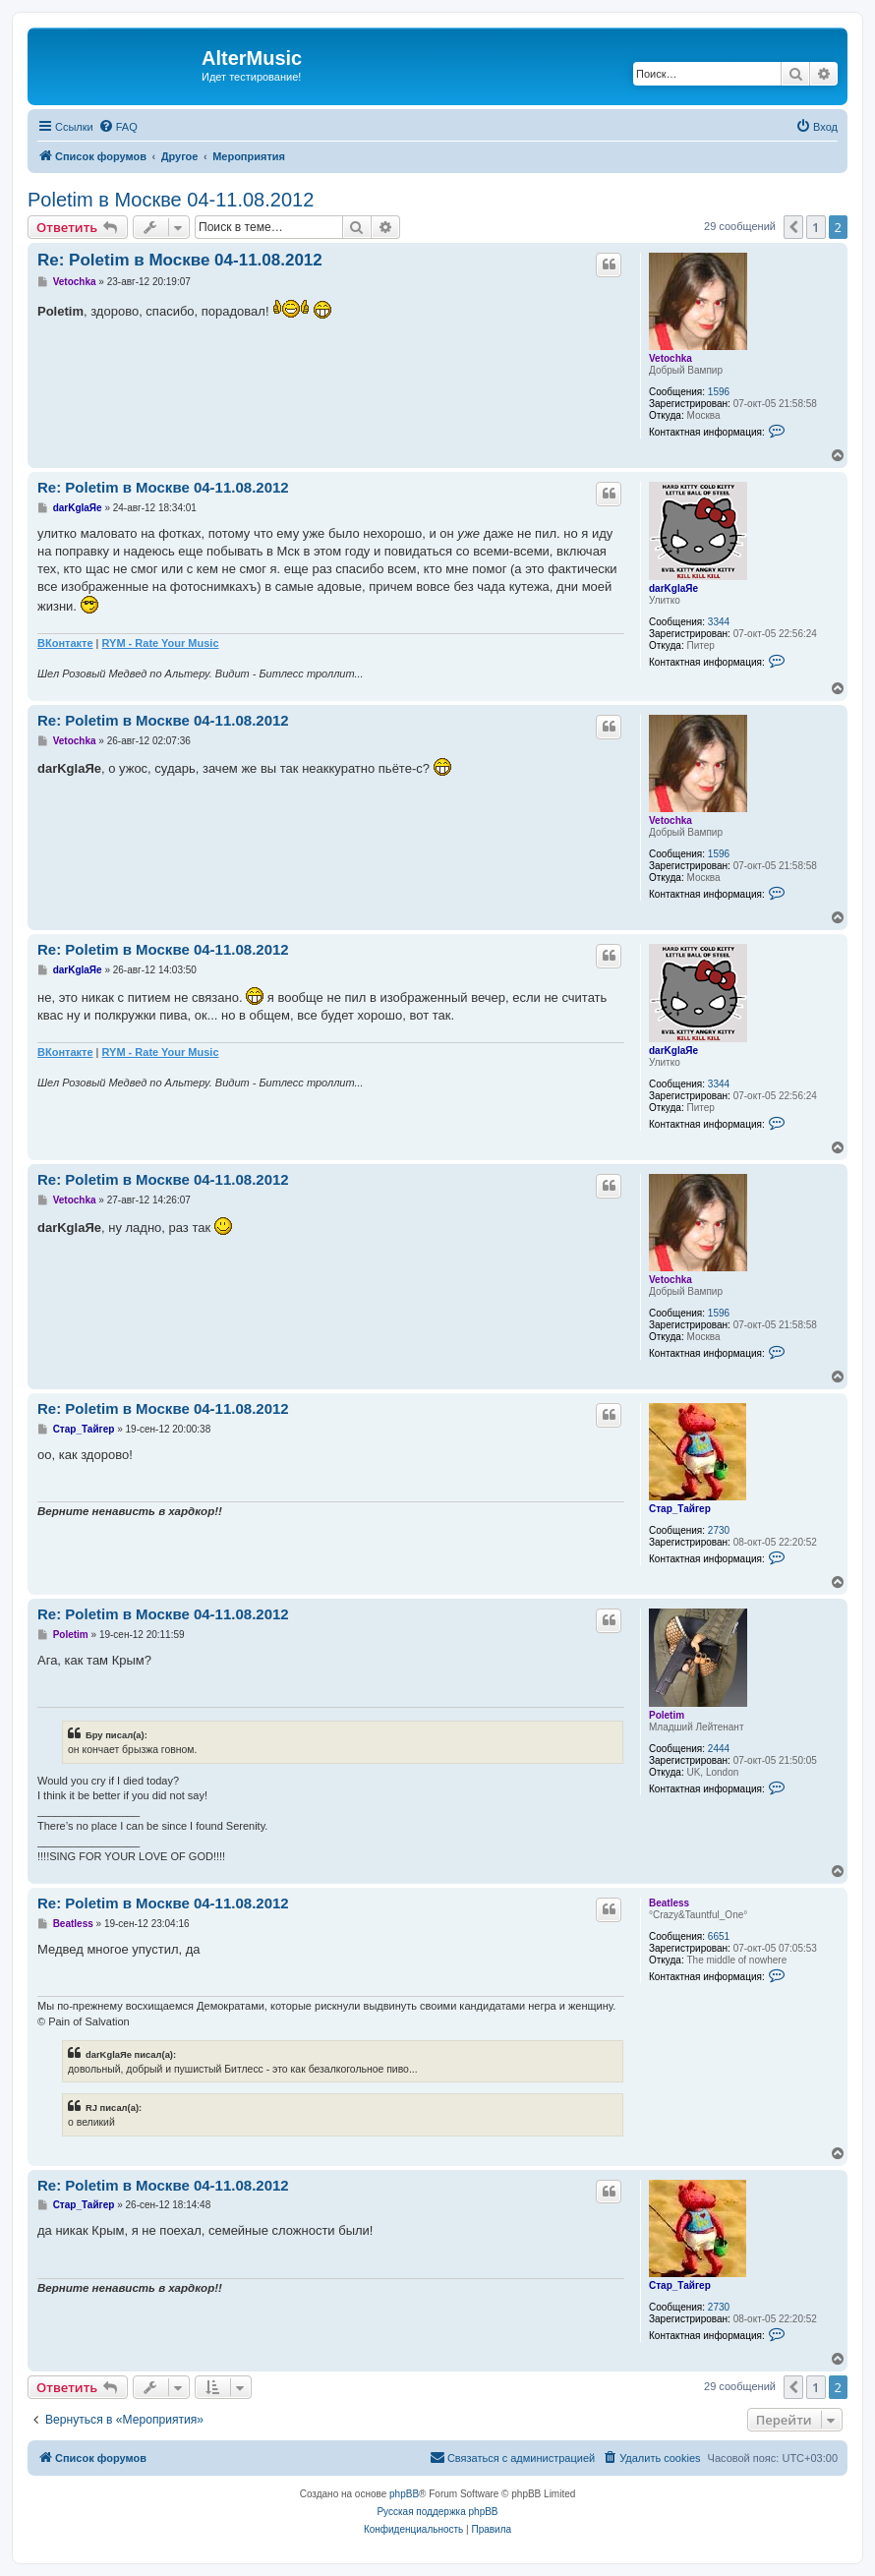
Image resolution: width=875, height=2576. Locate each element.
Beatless (669, 1903)
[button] (793, 227)
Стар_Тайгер (680, 1508)
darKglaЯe (673, 588)
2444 (718, 1748)
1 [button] (815, 227)
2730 (718, 1530)
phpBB (404, 2493)
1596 (718, 391)
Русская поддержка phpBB (437, 2511)
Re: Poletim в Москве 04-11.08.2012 (179, 260)
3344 (718, 621)
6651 (718, 1936)
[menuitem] (118, 127)
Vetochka (670, 358)
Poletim (666, 1715)
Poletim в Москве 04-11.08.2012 (171, 199)
